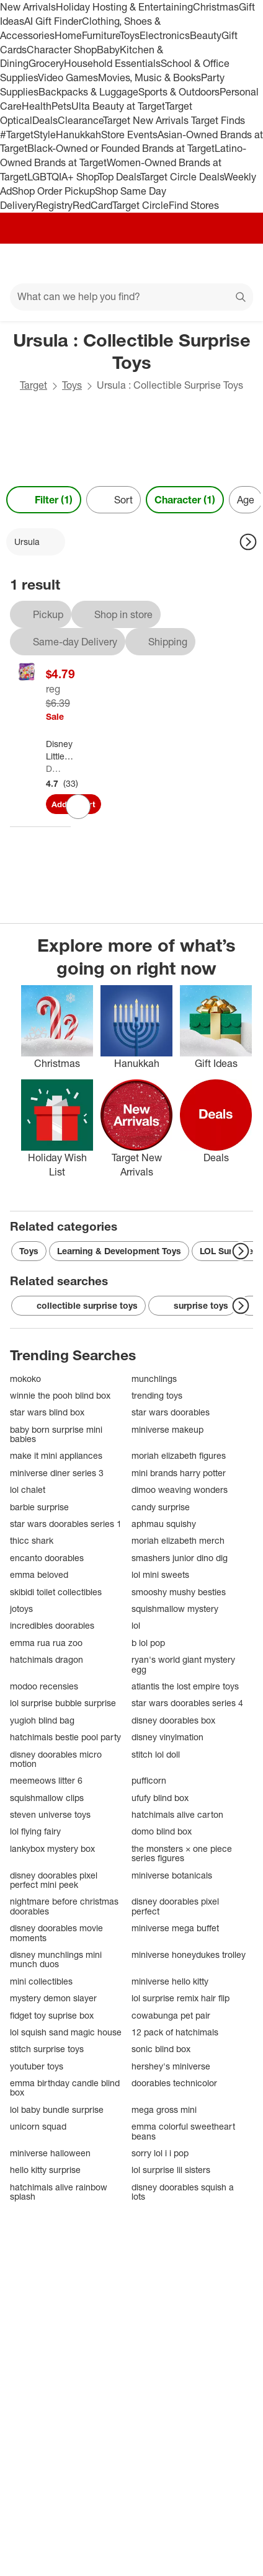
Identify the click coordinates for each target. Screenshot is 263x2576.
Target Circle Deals (182, 176)
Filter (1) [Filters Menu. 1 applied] (44, 499)
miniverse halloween (50, 2153)
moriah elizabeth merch (178, 1540)
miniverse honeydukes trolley (189, 1954)
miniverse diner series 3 (57, 1472)
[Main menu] (26, 263)
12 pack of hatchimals (175, 2032)
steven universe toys (50, 1814)
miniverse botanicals (172, 1875)
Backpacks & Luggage (88, 92)
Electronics (165, 35)
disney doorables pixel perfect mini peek (53, 1880)
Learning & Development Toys (119, 1251)
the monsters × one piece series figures (182, 1853)
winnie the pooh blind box (60, 1395)
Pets (61, 106)
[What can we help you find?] (131, 297)
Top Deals (119, 176)
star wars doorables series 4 (187, 1702)
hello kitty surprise (45, 2169)
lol (136, 1625)
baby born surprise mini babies (56, 1434)
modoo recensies (44, 1686)
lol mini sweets (160, 1574)
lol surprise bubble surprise (63, 1702)
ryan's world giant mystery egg (183, 1664)
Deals (45, 120)
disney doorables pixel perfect (175, 1906)
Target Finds (218, 120)
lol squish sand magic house (66, 2032)
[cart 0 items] (237, 263)
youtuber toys (36, 2066)
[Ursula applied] (35, 541)
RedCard (92, 205)
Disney (53, 768)
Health (36, 106)
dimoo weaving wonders (180, 1489)
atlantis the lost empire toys (185, 1686)
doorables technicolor (174, 2082)
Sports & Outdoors (179, 92)
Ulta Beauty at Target (118, 106)
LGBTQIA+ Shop (62, 176)
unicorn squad (38, 2126)
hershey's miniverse (171, 2066)
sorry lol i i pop (160, 2153)
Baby (108, 49)
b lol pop (148, 1642)
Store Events (129, 134)
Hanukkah (78, 134)
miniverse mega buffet (175, 1927)
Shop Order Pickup (53, 191)
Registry (54, 205)
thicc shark (31, 1540)
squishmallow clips (47, 1797)
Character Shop (62, 49)
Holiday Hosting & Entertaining (124, 7)
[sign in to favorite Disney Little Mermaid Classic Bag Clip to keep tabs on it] (78, 806)
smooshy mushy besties (179, 1591)
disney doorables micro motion (56, 1759)
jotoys (21, 1608)
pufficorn (149, 1780)
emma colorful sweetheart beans (183, 2131)
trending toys (157, 1395)
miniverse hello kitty (170, 1981)
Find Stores (194, 205)
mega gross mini (164, 2109)
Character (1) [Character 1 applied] (184, 500)
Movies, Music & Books (149, 77)
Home (68, 35)
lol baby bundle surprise (57, 2109)
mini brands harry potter (179, 1472)
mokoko (25, 1378)
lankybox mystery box (52, 1848)
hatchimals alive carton (177, 1814)
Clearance (80, 120)
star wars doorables (171, 1412)
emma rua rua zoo (46, 1642)
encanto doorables (47, 1557)
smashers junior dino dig (180, 1557)
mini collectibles (41, 1981)
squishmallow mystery (175, 1608)
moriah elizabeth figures (179, 1455)
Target (33, 385)
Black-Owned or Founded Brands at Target (121, 148)
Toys (130, 35)
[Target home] (131, 263)
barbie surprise (39, 1507)
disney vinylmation (167, 1737)
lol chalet (27, 1489)
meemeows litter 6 (46, 1780)
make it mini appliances (56, 1455)
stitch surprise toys (47, 2048)
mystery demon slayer (53, 1998)
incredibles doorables (52, 1625)
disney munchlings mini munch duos (56, 1959)
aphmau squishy (164, 1523)
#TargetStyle (28, 134)
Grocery (46, 63)
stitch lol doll (156, 1754)
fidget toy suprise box (52, 2015)
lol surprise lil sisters (171, 2169)
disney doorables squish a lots (183, 2192)
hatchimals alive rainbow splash (58, 2192)
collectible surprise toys (78, 1305)
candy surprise (161, 1507)
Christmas (216, 7)
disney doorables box (173, 1720)
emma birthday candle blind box (65, 2087)
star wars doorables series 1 (66, 1523)
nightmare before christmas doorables (64, 1906)
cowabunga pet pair (171, 2015)
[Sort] (113, 499)
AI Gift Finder (53, 21)
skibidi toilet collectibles (56, 1591)
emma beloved (39, 1574)
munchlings (154, 1378)
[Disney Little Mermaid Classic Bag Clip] (63, 750)
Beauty (205, 35)
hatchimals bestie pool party (65, 1737)
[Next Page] (248, 542)
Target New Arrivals (147, 120)
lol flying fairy (35, 1831)
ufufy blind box (160, 1797)
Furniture (101, 35)
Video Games (68, 77)
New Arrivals (28, 7)
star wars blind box (47, 1412)
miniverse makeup (167, 1429)
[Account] (204, 263)
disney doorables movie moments (56, 1932)
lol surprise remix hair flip (181, 1998)
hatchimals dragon (46, 1659)
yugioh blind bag (42, 1720)
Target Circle (140, 205)
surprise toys (192, 1305)
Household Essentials (112, 63)
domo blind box (162, 1831)
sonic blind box (161, 2048)
